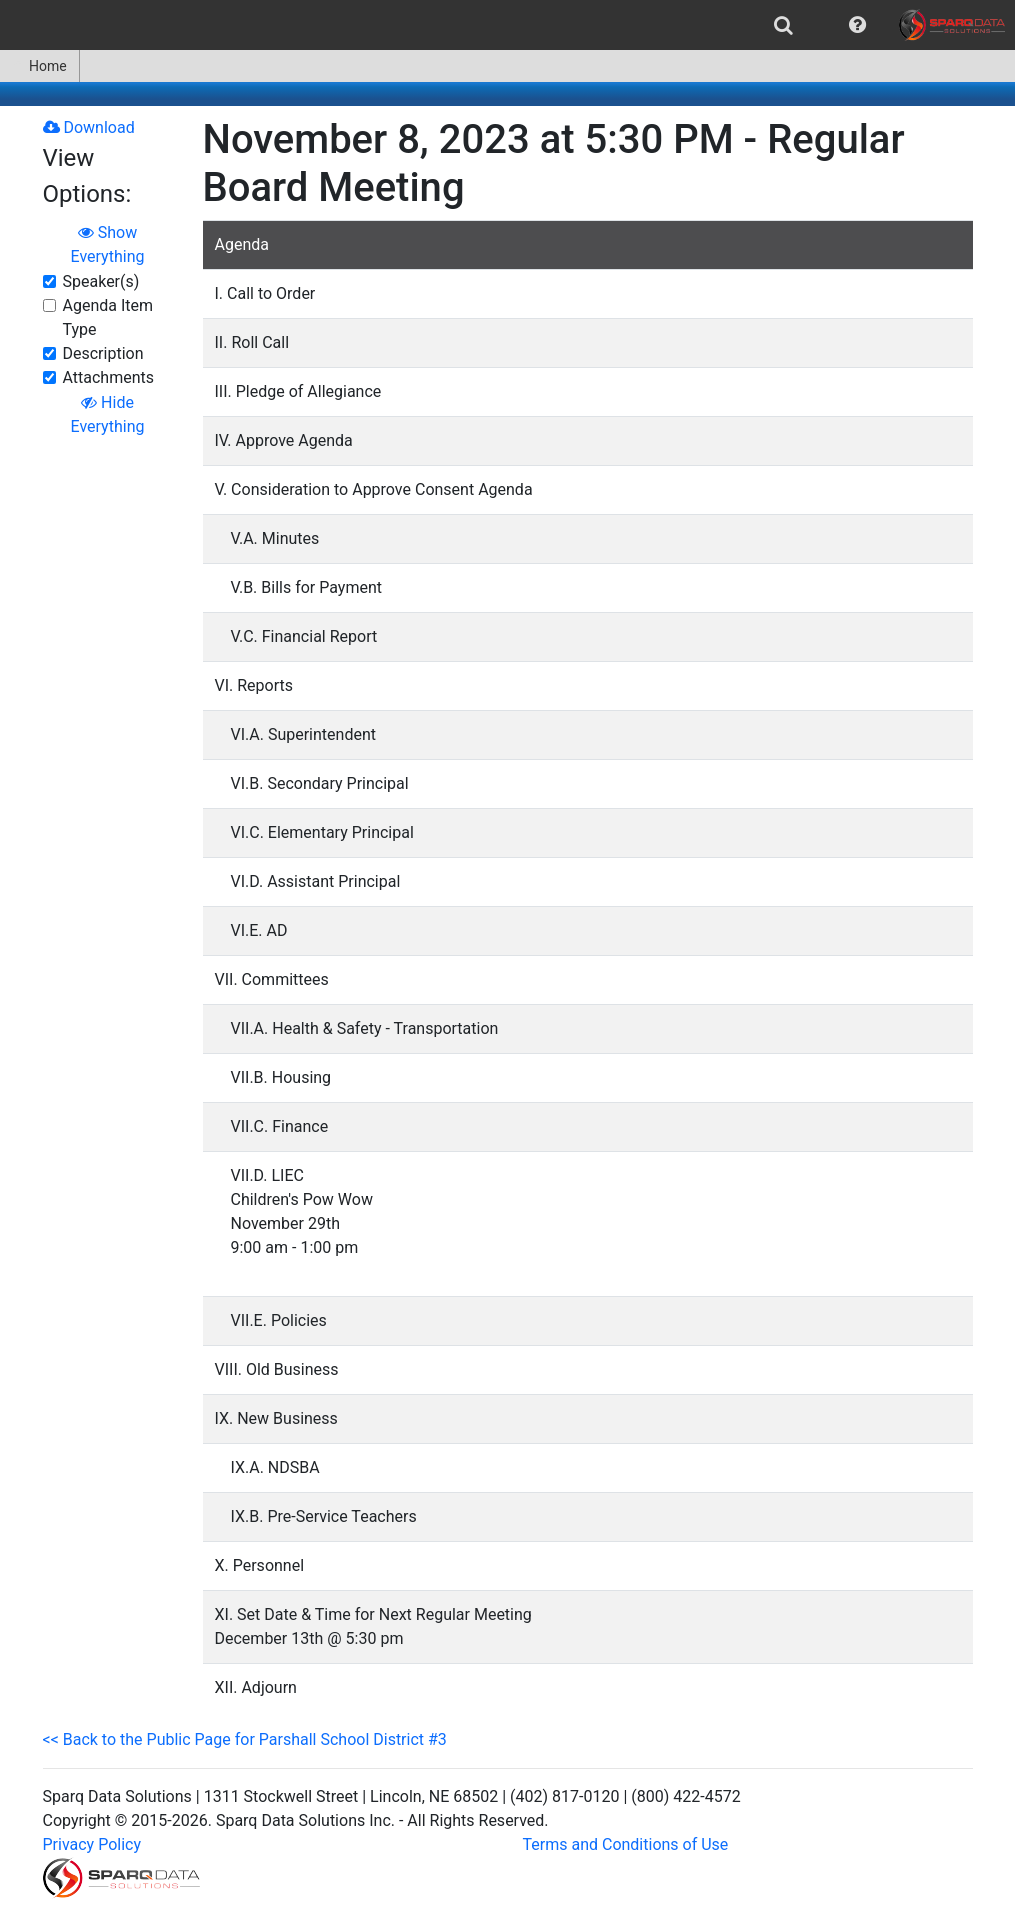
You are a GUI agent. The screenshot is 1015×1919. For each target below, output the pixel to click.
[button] (857, 25)
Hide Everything (108, 414)
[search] (783, 25)
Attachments (109, 377)
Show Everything (108, 244)
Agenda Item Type (108, 317)
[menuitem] (783, 25)
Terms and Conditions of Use (626, 1844)
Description (103, 353)
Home (39, 66)
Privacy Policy (92, 1844)
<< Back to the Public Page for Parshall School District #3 (245, 1739)
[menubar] (507, 25)
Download (89, 127)
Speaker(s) (101, 281)
